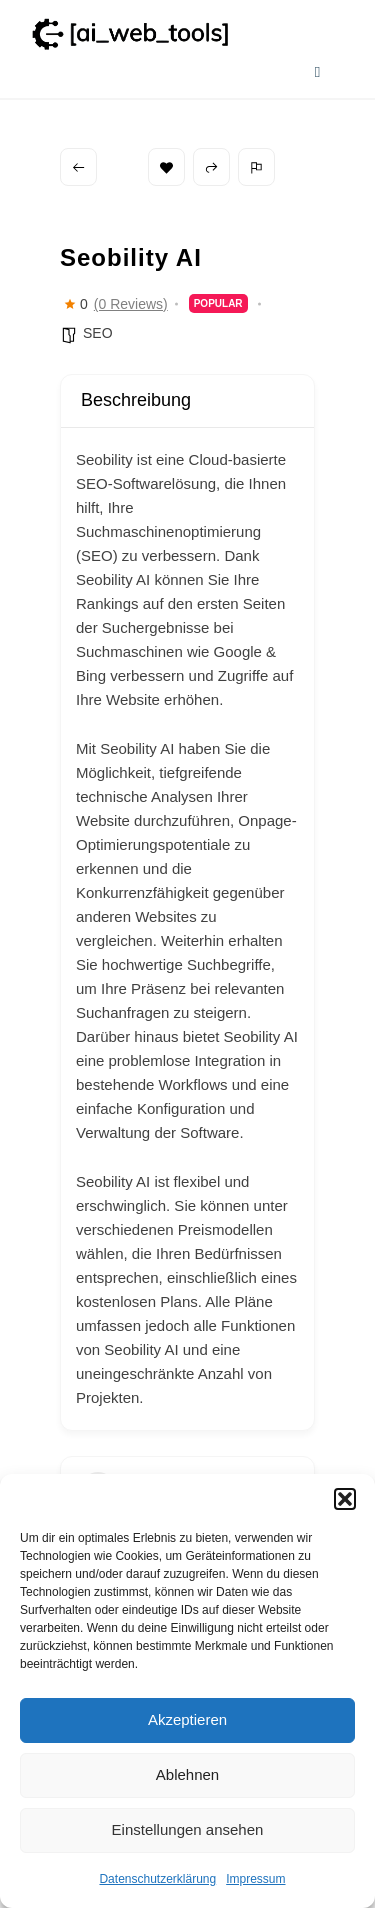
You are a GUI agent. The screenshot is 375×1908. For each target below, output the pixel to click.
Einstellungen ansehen (188, 1829)
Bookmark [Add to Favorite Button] (166, 167)
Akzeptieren (187, 1719)
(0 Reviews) (131, 304)
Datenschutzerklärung (157, 1879)
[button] (345, 1499)
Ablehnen (187, 1774)
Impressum (255, 1879)
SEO (98, 333)
